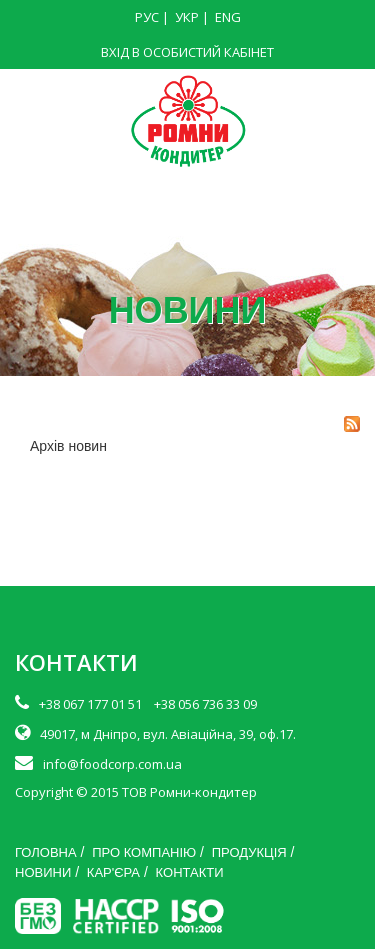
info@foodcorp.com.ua (112, 764)
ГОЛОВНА (46, 852)
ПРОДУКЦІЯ (249, 852)
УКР (187, 17)
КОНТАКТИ (190, 872)
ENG (228, 17)
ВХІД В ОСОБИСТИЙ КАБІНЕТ (187, 52)
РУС (147, 17)
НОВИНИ (43, 872)
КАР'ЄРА (113, 872)
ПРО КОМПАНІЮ (144, 852)
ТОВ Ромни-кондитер (189, 792)
